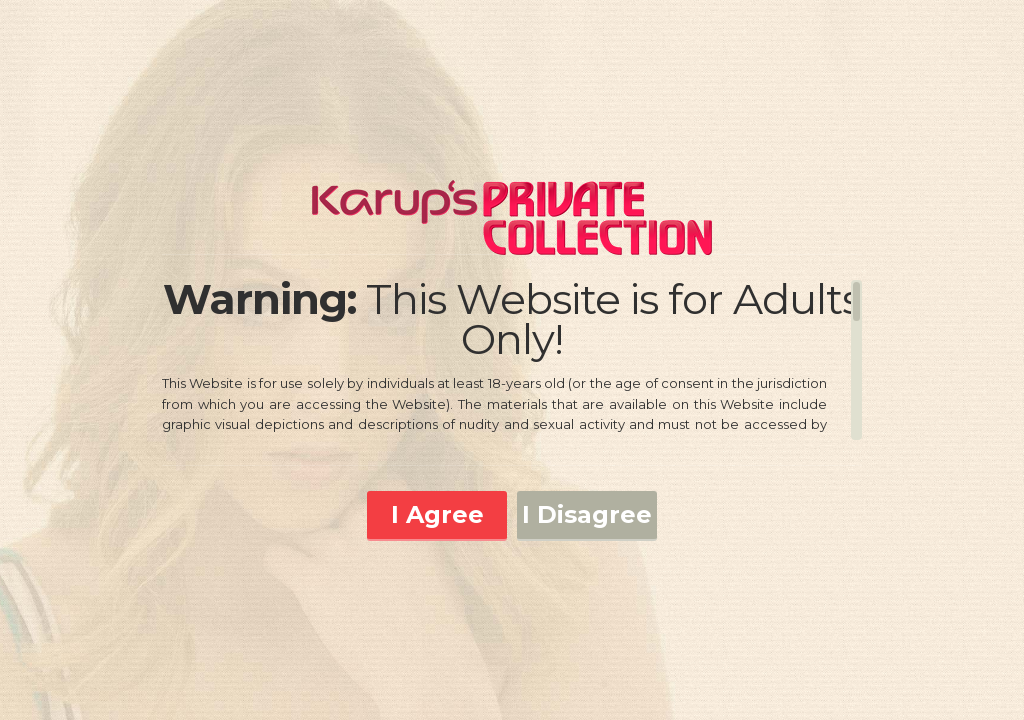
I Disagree (587, 514)
